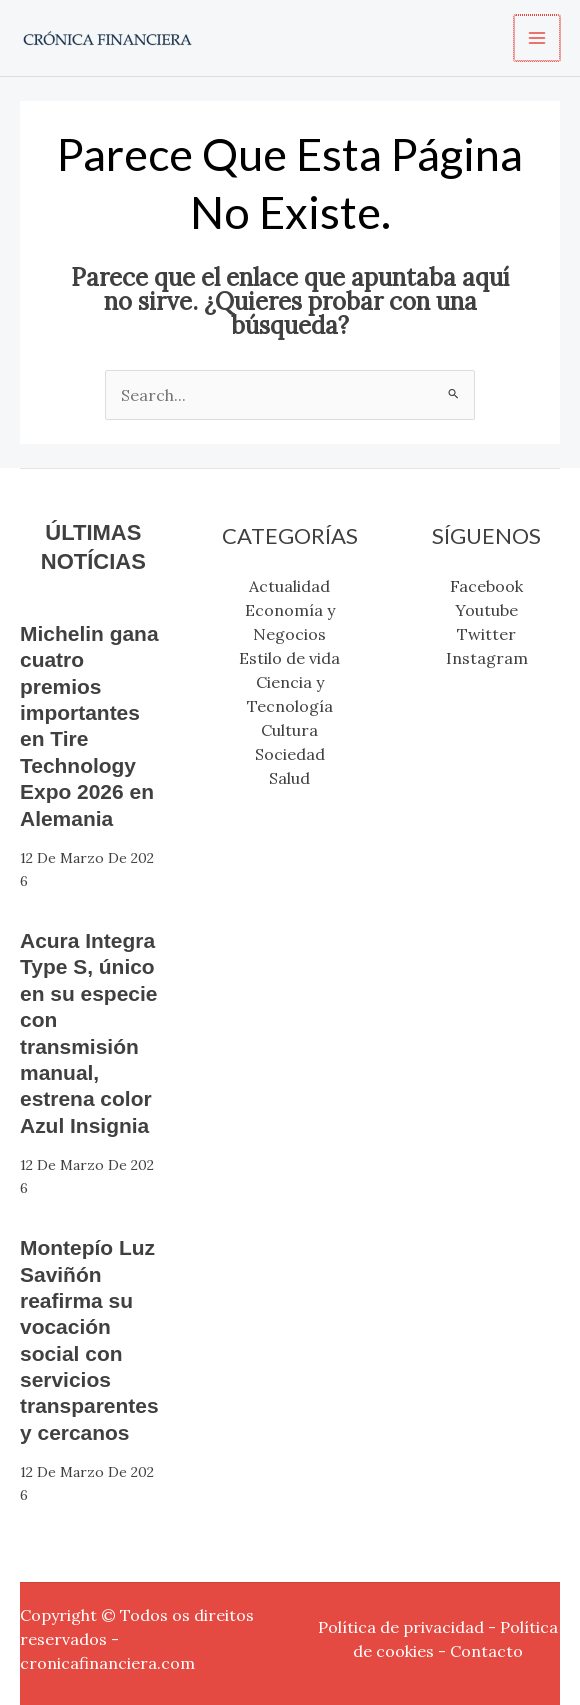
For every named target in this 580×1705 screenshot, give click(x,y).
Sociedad (290, 754)
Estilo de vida (289, 658)
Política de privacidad (401, 1627)
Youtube (486, 610)
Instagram (487, 658)
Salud (289, 778)
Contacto (486, 1651)
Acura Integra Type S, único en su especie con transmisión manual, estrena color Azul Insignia (92, 1033)
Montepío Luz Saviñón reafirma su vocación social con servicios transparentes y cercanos (93, 1340)
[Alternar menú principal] (538, 38)
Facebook (486, 586)
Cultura (289, 730)
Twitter (486, 634)
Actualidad (289, 586)
